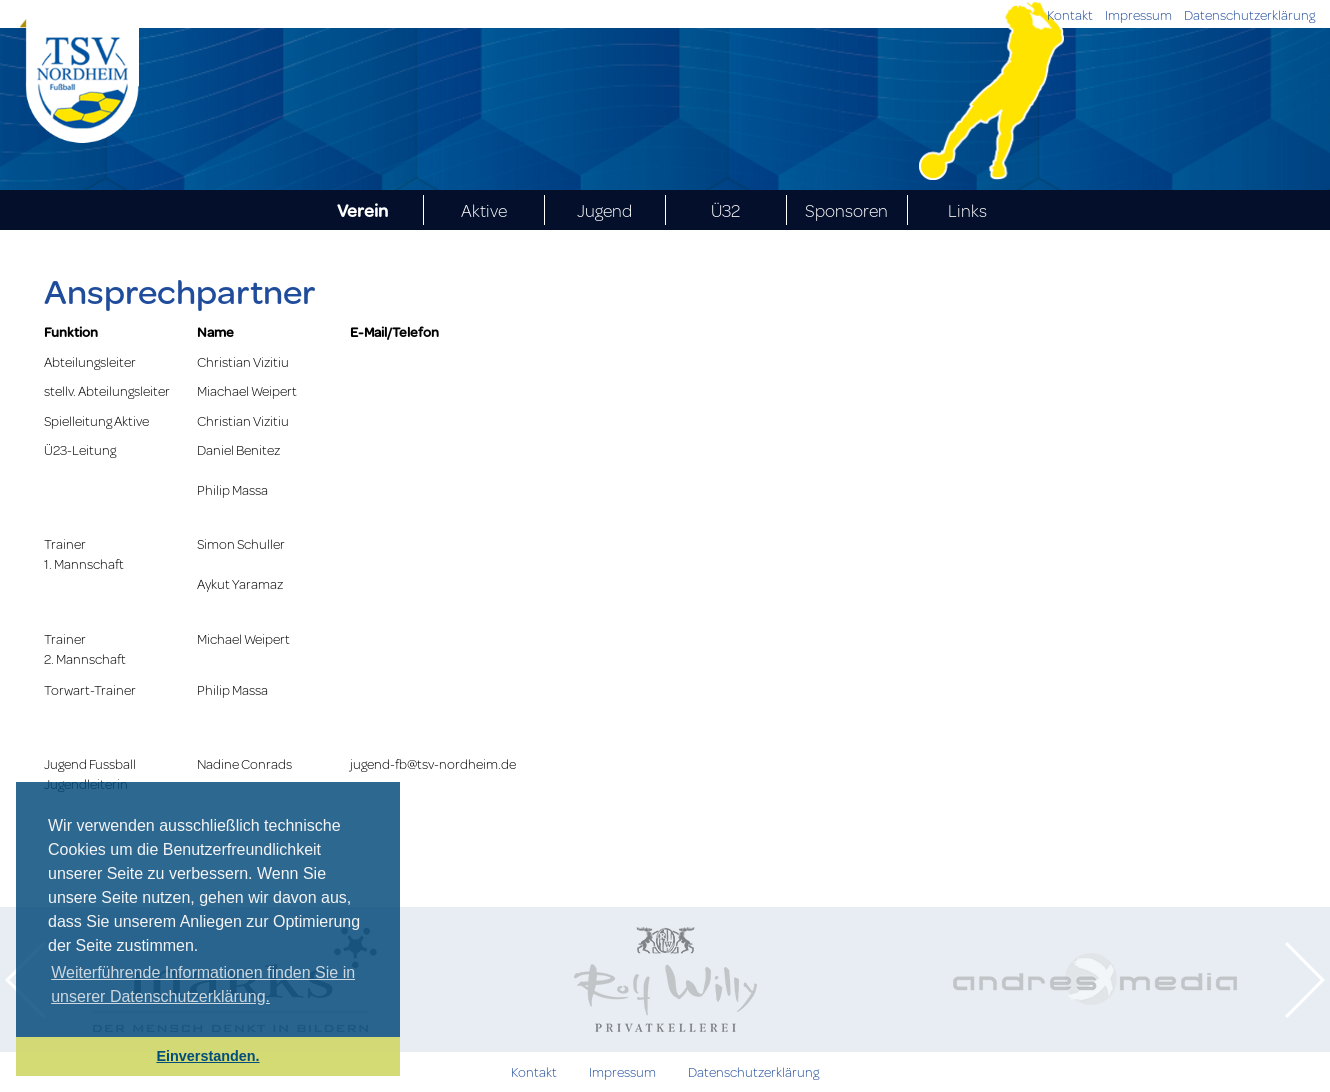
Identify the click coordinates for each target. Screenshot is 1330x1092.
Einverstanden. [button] (207, 1056)
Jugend (604, 210)
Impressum (1138, 15)
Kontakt (1070, 15)
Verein (362, 210)
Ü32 (725, 210)
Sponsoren (846, 210)
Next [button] (1305, 980)
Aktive (484, 210)
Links (967, 210)
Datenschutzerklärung (1249, 15)
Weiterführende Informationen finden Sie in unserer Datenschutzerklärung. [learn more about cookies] (203, 984)
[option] (665, 979)
